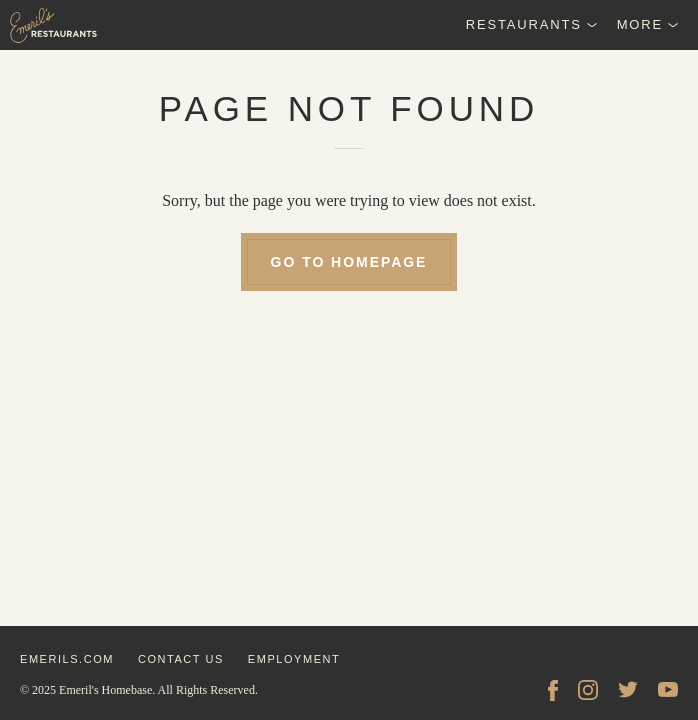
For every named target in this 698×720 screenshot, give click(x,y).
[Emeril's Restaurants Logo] (100, 25)
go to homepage (349, 262)
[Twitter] (628, 690)
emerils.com (67, 659)
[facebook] (553, 690)
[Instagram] (588, 690)
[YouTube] (668, 690)
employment (294, 659)
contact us (181, 659)
